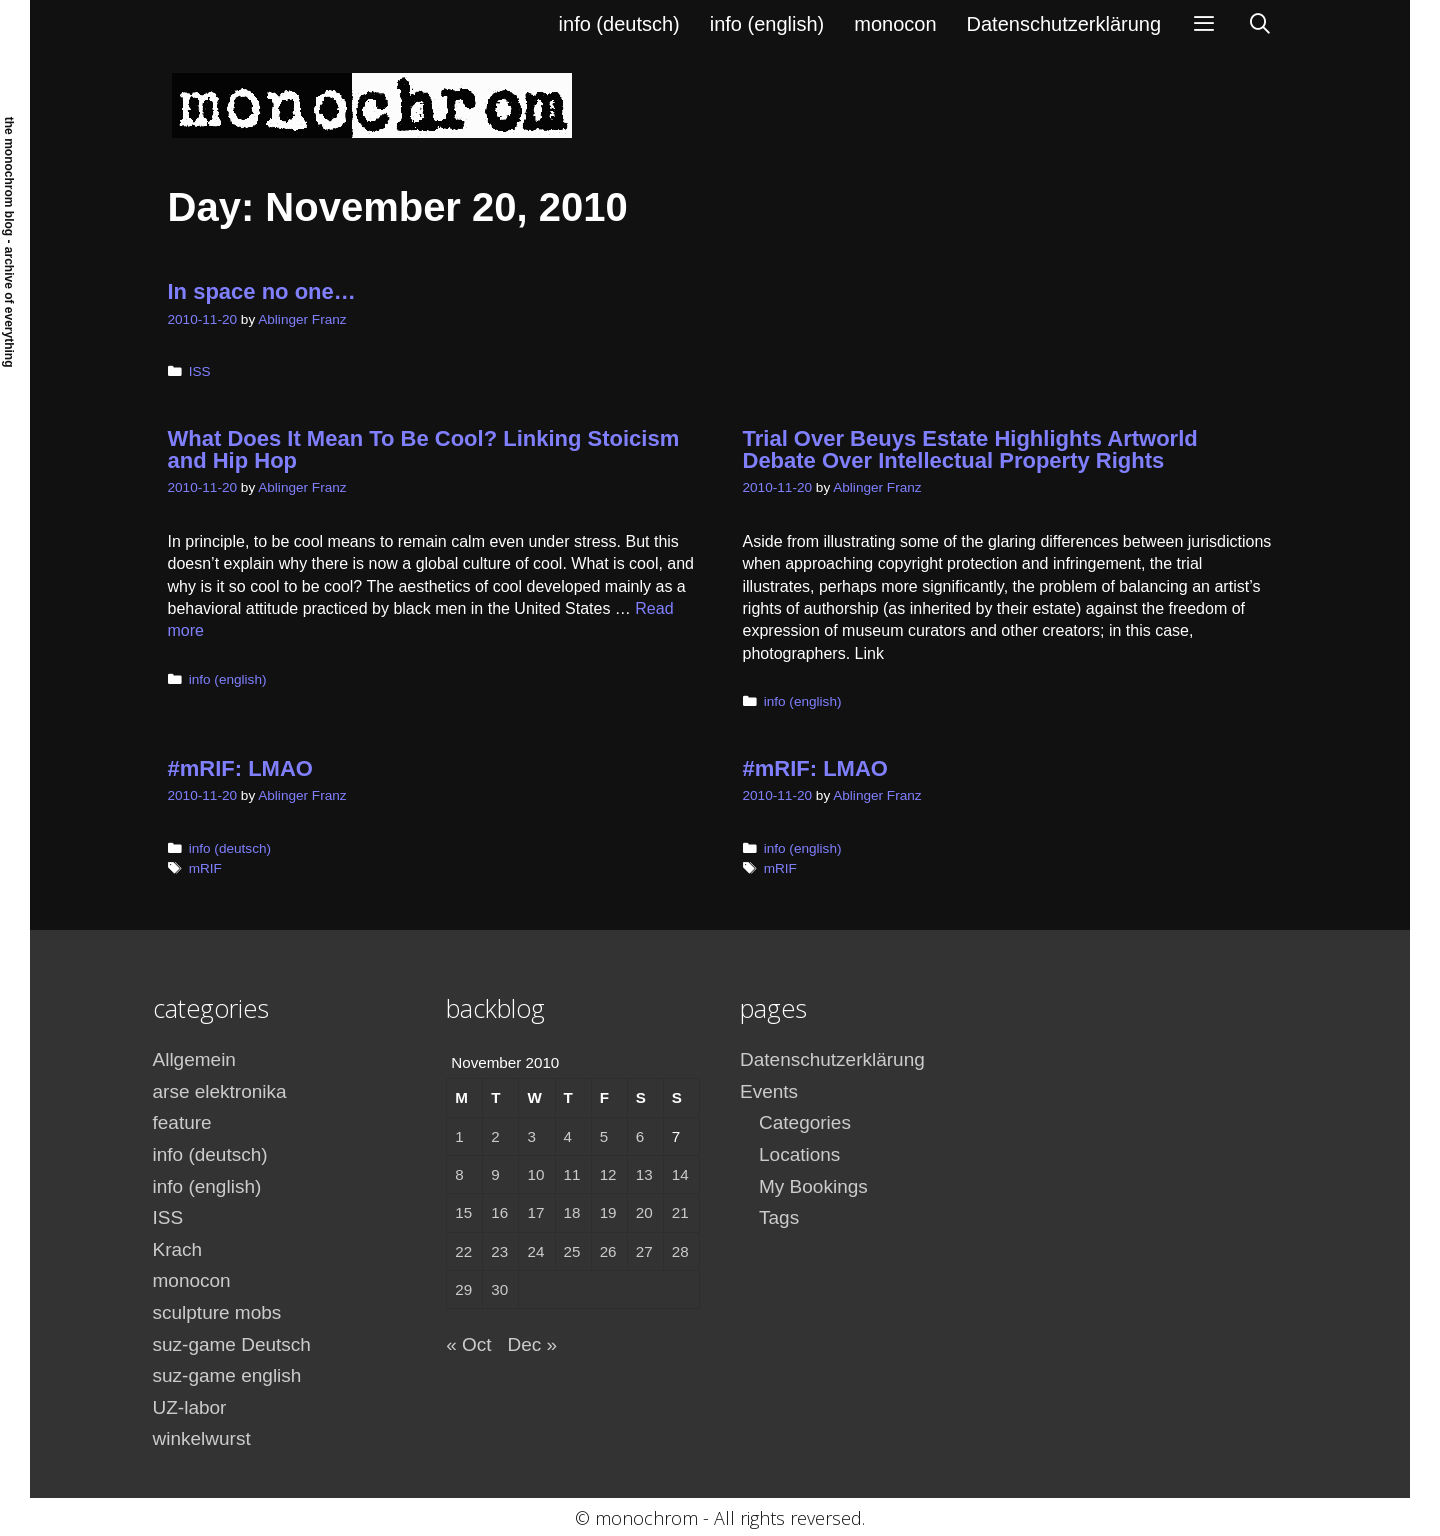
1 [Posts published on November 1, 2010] (459, 1136)
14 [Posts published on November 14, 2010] (680, 1174)
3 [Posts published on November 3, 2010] (531, 1136)
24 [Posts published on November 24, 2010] (535, 1251)
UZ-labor (190, 1407)
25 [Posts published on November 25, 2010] (572, 1251)
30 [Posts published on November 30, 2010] (499, 1289)
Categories (805, 1122)
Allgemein (194, 1059)
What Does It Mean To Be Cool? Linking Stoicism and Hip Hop (424, 449)
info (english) (767, 24)
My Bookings (813, 1186)
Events (769, 1091)
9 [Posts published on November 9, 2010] (495, 1174)
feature (182, 1122)
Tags (779, 1217)
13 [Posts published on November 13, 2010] (644, 1174)
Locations (799, 1154)
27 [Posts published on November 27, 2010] (644, 1251)
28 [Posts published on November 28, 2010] (680, 1251)
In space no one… (262, 291)
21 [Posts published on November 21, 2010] (680, 1212)
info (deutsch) (619, 24)
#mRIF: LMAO (240, 768)
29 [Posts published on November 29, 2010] (463, 1289)
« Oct (468, 1344)
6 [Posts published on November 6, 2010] (640, 1136)
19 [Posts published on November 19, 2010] (608, 1212)
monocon (895, 24)
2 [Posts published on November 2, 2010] (495, 1136)
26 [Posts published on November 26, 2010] (608, 1251)
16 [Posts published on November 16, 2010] (499, 1212)
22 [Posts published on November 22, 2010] (463, 1251)
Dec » (533, 1344)
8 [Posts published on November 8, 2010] (459, 1174)
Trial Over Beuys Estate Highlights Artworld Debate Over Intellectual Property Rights (970, 449)
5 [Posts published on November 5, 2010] (604, 1136)
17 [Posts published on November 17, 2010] (535, 1212)
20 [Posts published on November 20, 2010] (644, 1212)
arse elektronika (220, 1091)
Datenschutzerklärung (1064, 24)
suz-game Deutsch (232, 1344)
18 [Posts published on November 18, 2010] (572, 1212)
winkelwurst (202, 1438)
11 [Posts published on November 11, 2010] (572, 1174)
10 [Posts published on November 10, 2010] (535, 1174)
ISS (200, 371)
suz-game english (227, 1375)
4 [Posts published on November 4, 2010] (568, 1136)
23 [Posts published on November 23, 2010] (499, 1251)
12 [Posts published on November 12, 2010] (608, 1174)
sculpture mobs (217, 1312)
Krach (178, 1249)
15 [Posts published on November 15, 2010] (463, 1212)
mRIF (205, 868)
